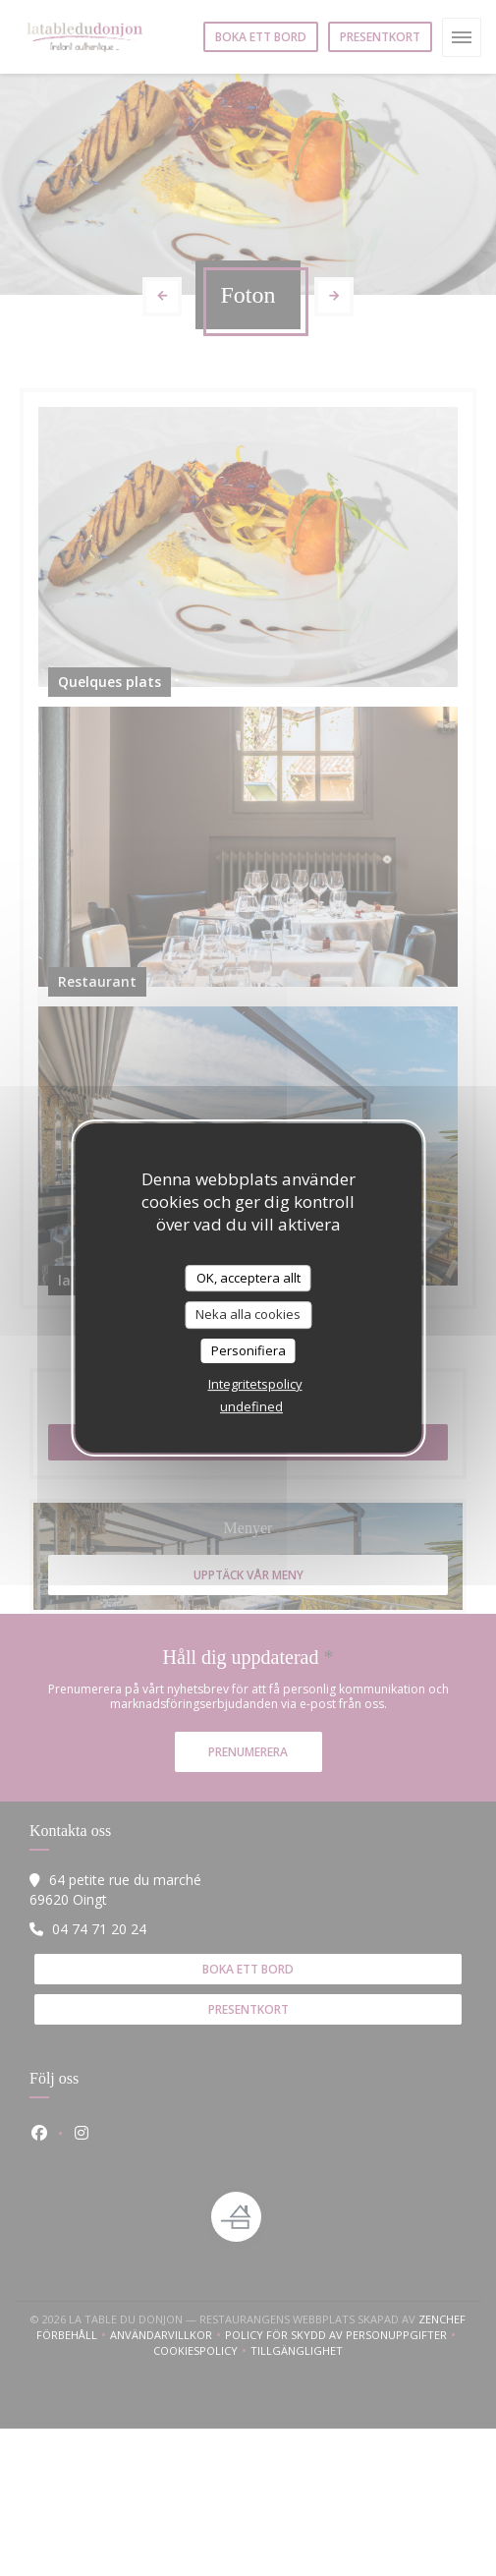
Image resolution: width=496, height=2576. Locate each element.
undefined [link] (251, 1406)
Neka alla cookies (248, 1314)
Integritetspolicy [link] (255, 1384)
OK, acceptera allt (248, 1278)
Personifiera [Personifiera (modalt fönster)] (248, 1350)
